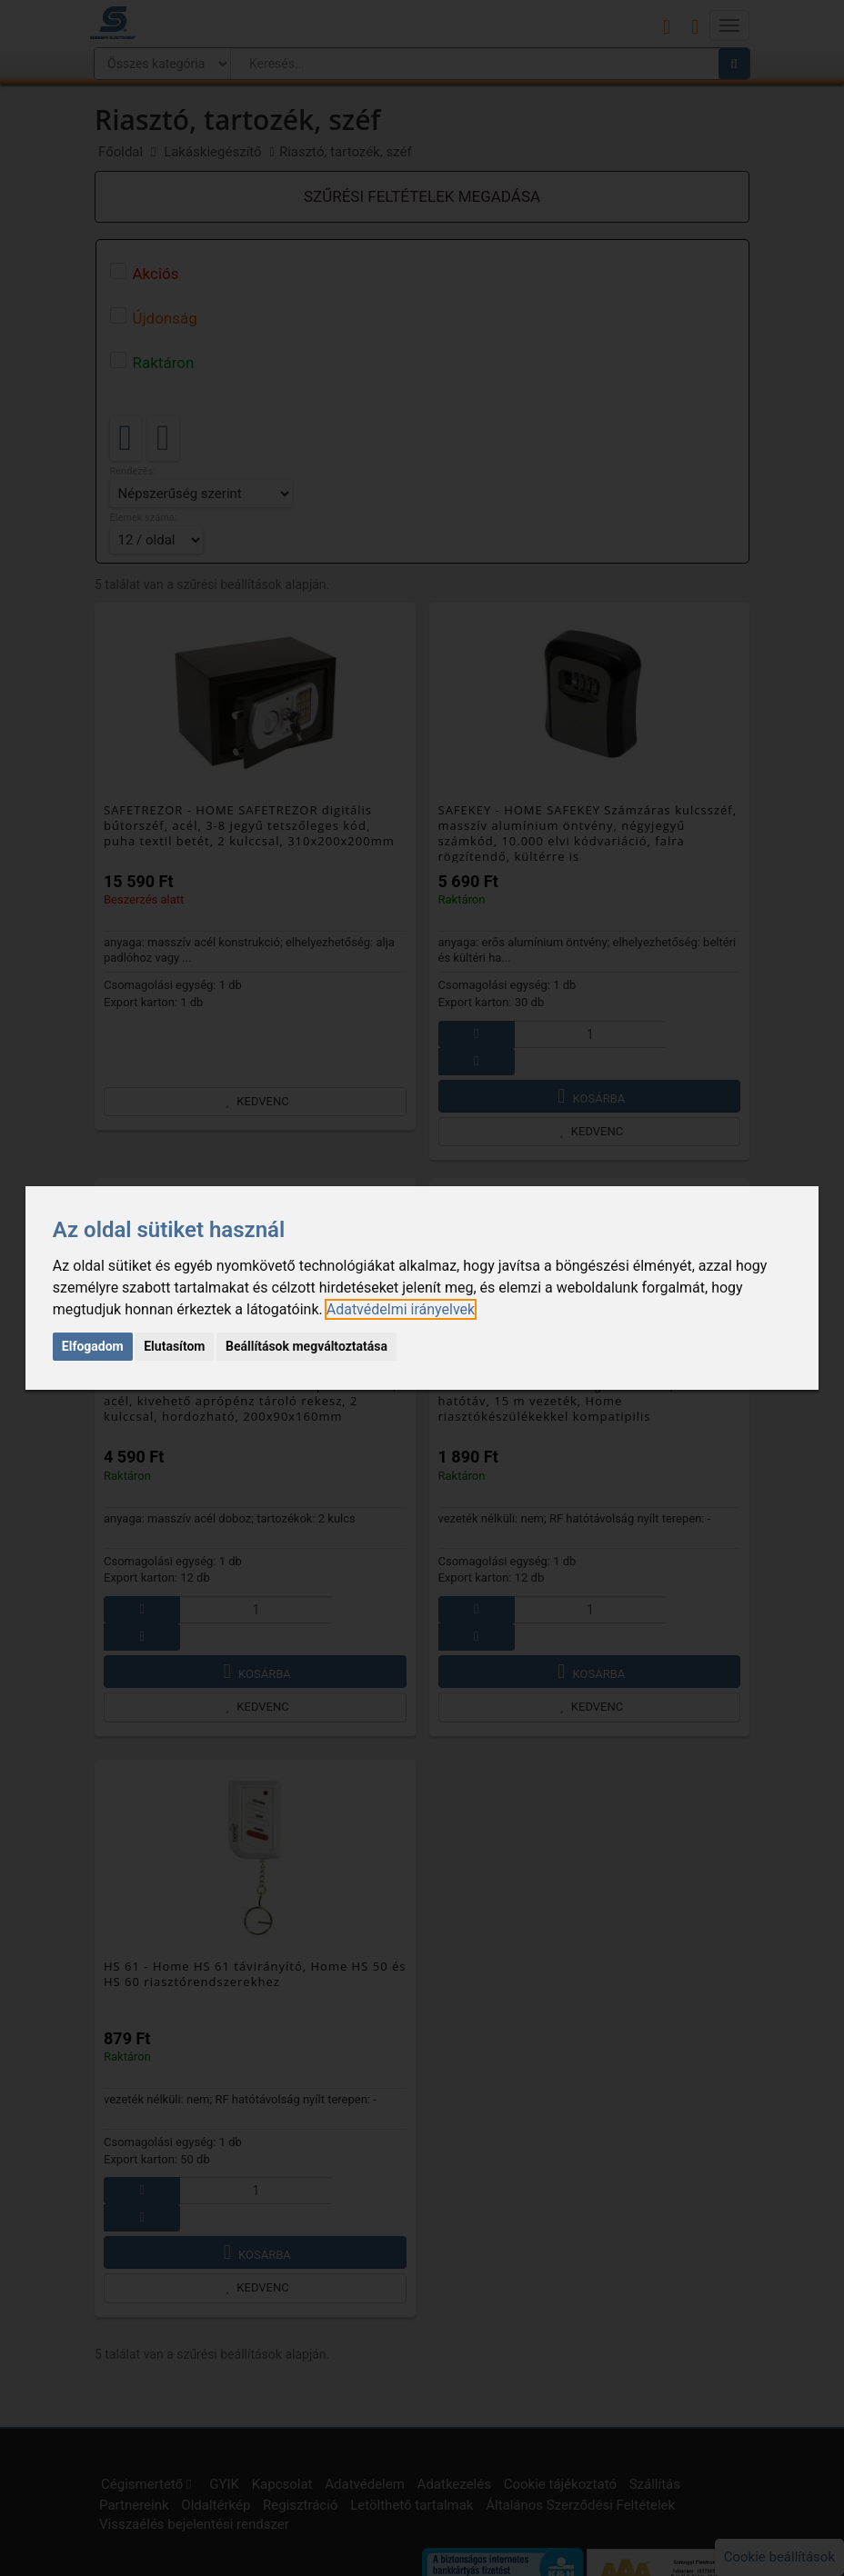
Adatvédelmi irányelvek (401, 1309)
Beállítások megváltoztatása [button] (306, 1346)
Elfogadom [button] (93, 1346)
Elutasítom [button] (174, 1346)
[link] (401, 1309)
